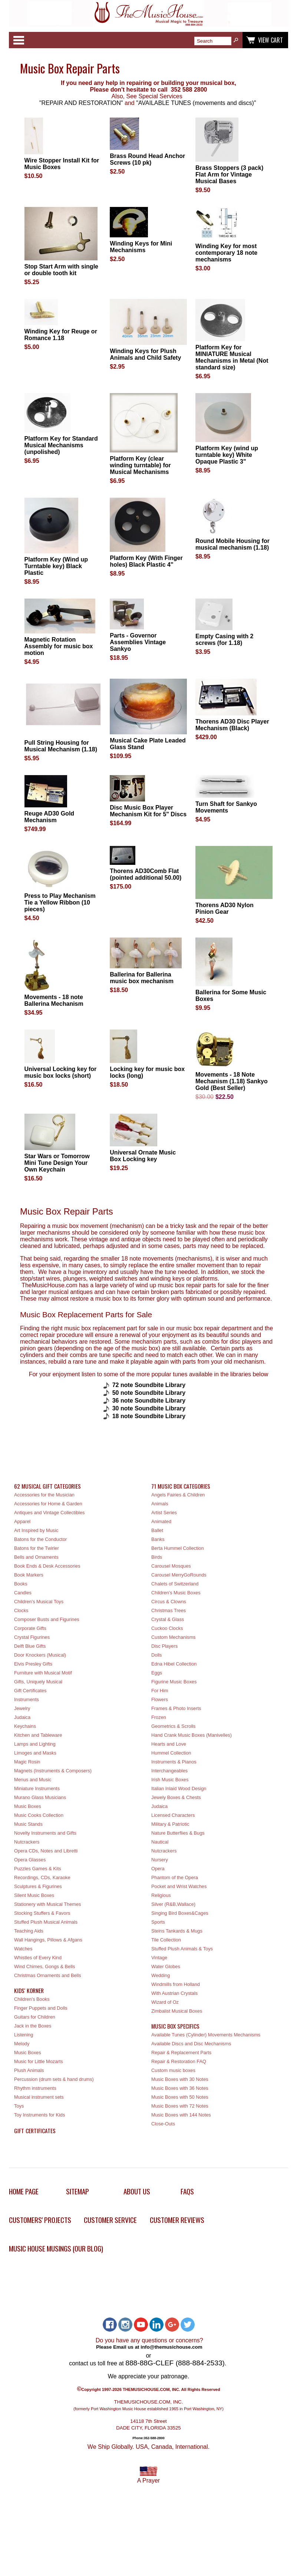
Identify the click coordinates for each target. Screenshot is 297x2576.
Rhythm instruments (35, 2088)
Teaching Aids (28, 1931)
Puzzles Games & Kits (37, 1868)
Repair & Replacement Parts (181, 2052)
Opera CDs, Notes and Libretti (45, 1851)
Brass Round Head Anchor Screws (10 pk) (147, 159)
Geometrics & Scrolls (173, 1726)
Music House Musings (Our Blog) (56, 2248)
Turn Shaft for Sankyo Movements (226, 807)
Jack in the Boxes (32, 2026)
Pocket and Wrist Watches (179, 1886)
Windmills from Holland (175, 1984)
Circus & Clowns (168, 1601)
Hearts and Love (168, 1744)
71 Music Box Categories (180, 1486)
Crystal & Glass (167, 1619)
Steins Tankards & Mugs (176, 1931)
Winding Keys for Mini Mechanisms (141, 246)
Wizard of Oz (165, 2002)
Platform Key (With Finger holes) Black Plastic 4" (146, 561)
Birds (156, 1557)
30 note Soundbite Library (148, 1408)
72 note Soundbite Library (148, 1385)
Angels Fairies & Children (178, 1495)
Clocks (21, 1610)
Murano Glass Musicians (40, 1797)
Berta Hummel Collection (177, 1548)
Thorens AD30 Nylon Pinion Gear (224, 908)
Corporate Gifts (30, 1628)
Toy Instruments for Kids (39, 2115)
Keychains (25, 1726)
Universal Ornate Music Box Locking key (143, 1155)
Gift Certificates (30, 1690)
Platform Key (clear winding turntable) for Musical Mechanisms (140, 465)
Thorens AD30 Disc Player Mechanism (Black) (232, 724)
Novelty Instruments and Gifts (45, 1833)
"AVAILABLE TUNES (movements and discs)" (196, 103)
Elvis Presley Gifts (33, 1664)
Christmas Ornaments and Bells (47, 1975)
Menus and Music (32, 1779)
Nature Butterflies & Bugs (178, 1833)
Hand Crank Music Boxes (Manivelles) (191, 1735)
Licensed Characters (173, 1815)
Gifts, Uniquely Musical (38, 1681)
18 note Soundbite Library (148, 1416)
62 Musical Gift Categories (47, 1486)
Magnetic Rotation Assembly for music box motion (58, 646)
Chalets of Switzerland (174, 1584)
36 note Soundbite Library (149, 1400)
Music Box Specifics (175, 2026)
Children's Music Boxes (176, 1592)
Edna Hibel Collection (174, 1664)
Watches (23, 1948)
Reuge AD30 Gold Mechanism (49, 816)
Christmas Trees (168, 1610)
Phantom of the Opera (174, 1877)
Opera (158, 1868)
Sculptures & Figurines (38, 1886)
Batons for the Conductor (40, 1539)
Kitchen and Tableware (38, 1735)
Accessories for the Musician (44, 1495)
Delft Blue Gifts (30, 1646)
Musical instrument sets (39, 2097)
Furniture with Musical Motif (43, 1673)
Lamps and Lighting (35, 1744)
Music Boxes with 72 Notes (179, 2106)
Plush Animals (29, 2070)
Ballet (157, 1530)
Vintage (159, 1957)
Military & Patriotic (170, 1824)
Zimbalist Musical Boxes (176, 2011)
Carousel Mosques (171, 1566)
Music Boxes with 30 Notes (179, 2079)
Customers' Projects (40, 2219)
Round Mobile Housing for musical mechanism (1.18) (232, 544)
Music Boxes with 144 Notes (181, 2115)
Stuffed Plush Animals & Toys (182, 1948)
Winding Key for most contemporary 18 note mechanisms (226, 253)
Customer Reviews (177, 2219)
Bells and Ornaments (36, 1557)
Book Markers (28, 1575)
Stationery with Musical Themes (47, 1904)
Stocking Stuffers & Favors (42, 1913)
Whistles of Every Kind (38, 1957)
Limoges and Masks (35, 1753)
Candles (23, 1592)
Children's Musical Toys (38, 1601)
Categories (18, 40)
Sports (158, 1922)
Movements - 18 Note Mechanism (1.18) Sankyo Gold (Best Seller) (231, 1081)
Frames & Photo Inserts (176, 1708)
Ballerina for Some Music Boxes (230, 995)
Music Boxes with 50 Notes (179, 2097)
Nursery (159, 1859)
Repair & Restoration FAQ (178, 2061)
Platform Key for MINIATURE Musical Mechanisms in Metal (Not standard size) (231, 357)
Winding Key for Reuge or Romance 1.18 (60, 334)
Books (20, 1584)
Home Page (24, 2191)
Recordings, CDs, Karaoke (42, 1877)
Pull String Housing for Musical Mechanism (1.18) (61, 745)
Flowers (159, 1699)
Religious (161, 1895)
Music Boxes (27, 1806)
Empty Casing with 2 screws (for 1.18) (224, 639)
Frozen (158, 1717)
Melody (21, 2043)
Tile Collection (166, 1940)
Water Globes (165, 1966)
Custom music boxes (173, 2070)
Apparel (22, 1521)
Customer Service (110, 2219)
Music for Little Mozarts (38, 2061)
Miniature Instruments (37, 1788)
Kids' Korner (29, 1990)
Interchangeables (169, 1770)
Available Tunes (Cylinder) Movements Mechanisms (205, 2035)
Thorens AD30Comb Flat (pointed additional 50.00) (145, 874)
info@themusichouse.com (171, 2346)
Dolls (156, 1655)
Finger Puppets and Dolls (40, 2008)
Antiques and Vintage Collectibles (49, 1512)
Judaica (22, 1717)
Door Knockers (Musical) (40, 1655)
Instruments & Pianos (174, 1762)
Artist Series (164, 1512)
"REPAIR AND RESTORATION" (81, 103)
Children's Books (32, 1999)
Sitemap (77, 2191)
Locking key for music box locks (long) (147, 1072)
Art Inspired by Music (36, 1530)
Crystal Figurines (32, 1637)
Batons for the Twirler (36, 1548)
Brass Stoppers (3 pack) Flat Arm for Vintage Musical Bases (229, 174)
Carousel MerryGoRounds (179, 1575)
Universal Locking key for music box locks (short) (60, 1072)
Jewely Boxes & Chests (176, 1797)
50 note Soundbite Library (148, 1393)
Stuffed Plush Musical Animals (45, 1922)
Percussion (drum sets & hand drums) (54, 2079)
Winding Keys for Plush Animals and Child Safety (145, 354)
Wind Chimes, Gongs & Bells (44, 1966)
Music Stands (28, 1824)
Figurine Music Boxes (174, 1681)
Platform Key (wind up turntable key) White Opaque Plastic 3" (226, 455)
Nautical (159, 1842)
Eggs (156, 1673)
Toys (19, 2106)
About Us (136, 2191)
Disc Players (164, 1646)
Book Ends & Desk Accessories (47, 1566)
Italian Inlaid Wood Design (178, 1788)
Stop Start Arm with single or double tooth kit (61, 269)
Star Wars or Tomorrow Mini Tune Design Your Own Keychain (57, 1163)
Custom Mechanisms (173, 1637)
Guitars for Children (34, 2017)
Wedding (160, 1975)
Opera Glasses (30, 1859)
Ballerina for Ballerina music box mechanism (142, 977)
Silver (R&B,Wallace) (173, 1904)
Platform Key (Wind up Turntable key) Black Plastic (56, 566)
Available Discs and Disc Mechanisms (191, 2043)
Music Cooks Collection (38, 1815)
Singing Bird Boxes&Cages (179, 1913)
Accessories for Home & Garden (48, 1503)
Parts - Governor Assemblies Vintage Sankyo (138, 642)
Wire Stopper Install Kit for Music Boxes (61, 163)
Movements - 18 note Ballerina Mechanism (53, 1000)
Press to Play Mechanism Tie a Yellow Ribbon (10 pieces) (60, 902)
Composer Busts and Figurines (46, 1619)
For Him (159, 1690)
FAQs (187, 2191)
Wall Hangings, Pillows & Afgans (48, 1940)
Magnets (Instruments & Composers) (53, 1770)
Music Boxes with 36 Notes (179, 2088)
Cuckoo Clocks (167, 1628)
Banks (158, 1539)
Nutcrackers (26, 1842)
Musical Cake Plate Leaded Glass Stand (148, 743)
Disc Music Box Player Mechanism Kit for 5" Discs (148, 810)
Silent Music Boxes (34, 1895)
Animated (161, 1521)
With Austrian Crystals (174, 1993)
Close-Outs (163, 2124)
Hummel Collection (171, 1753)
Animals (159, 1503)
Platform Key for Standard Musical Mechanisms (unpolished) (61, 445)
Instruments (26, 1699)
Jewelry (22, 1708)
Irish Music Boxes (169, 1779)
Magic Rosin (27, 1762)
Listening (23, 2035)
